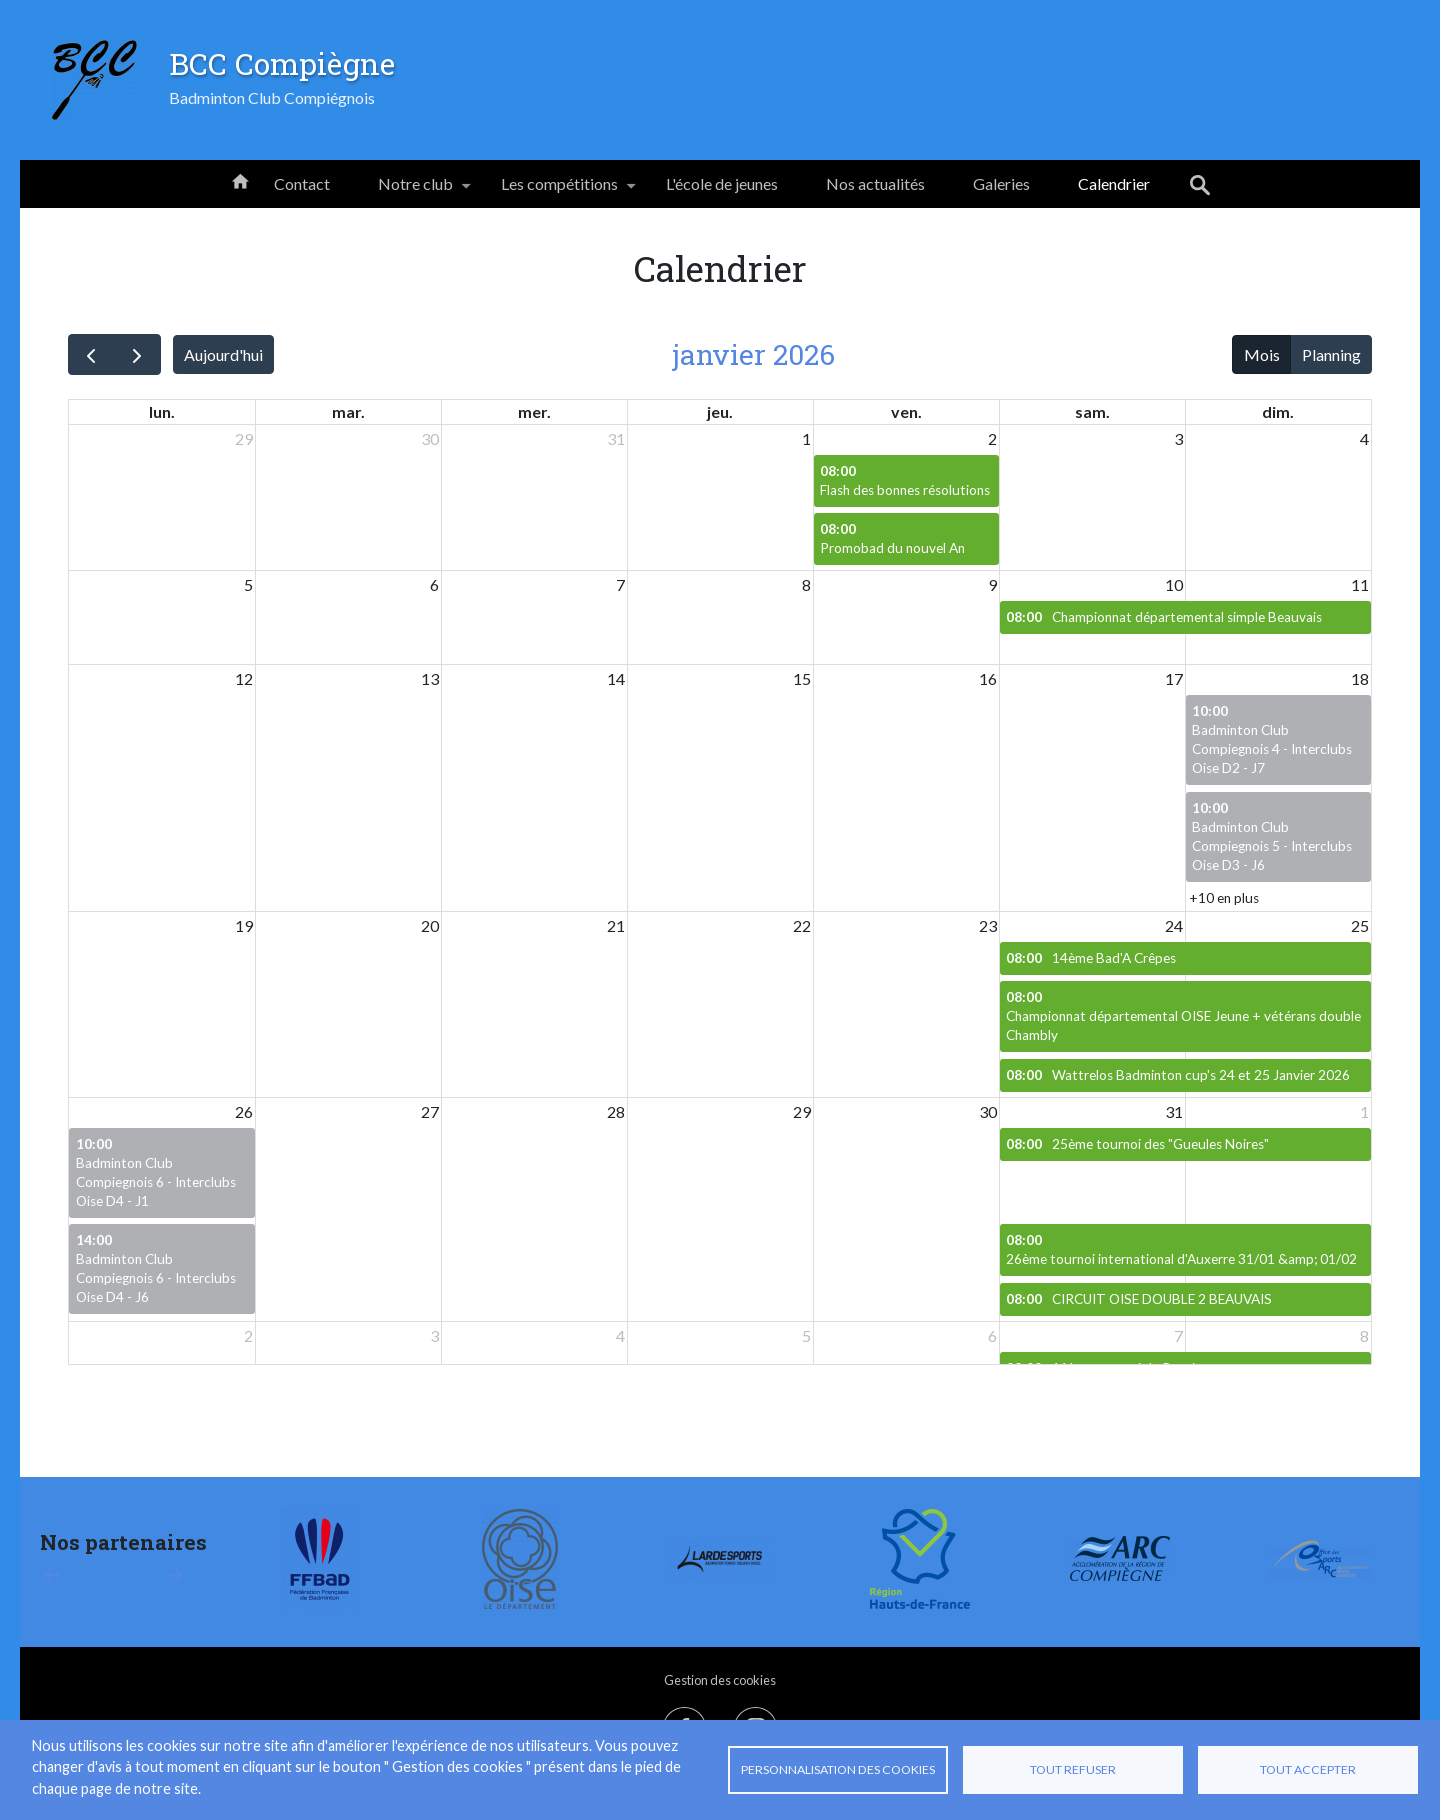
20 (430, 925)
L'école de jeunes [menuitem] (722, 183)
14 (616, 678)
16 (988, 678)
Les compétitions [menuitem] (559, 191)
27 (430, 1111)
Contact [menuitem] (302, 183)
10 (1174, 584)
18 (1360, 678)
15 (802, 678)
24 (1174, 925)
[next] (137, 354)
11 (1360, 584)
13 (430, 678)
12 (244, 678)
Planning (1331, 354)
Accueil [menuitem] (240, 180)
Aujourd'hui (223, 354)
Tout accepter (1308, 1769)
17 (1174, 678)
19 (244, 925)
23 (988, 925)
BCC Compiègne (282, 63)
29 (244, 438)
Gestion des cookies (720, 1680)
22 (802, 925)
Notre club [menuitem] (415, 191)
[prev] (91, 354)
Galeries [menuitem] (1001, 183)
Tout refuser (1073, 1769)
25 (1360, 925)
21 (616, 925)
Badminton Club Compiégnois (272, 97)
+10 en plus (1224, 898)
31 (616, 438)
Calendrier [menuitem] (1114, 183)
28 (616, 1111)
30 (430, 438)
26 (244, 1111)
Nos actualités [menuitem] (875, 183)
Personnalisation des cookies (838, 1769)
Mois (1262, 354)
